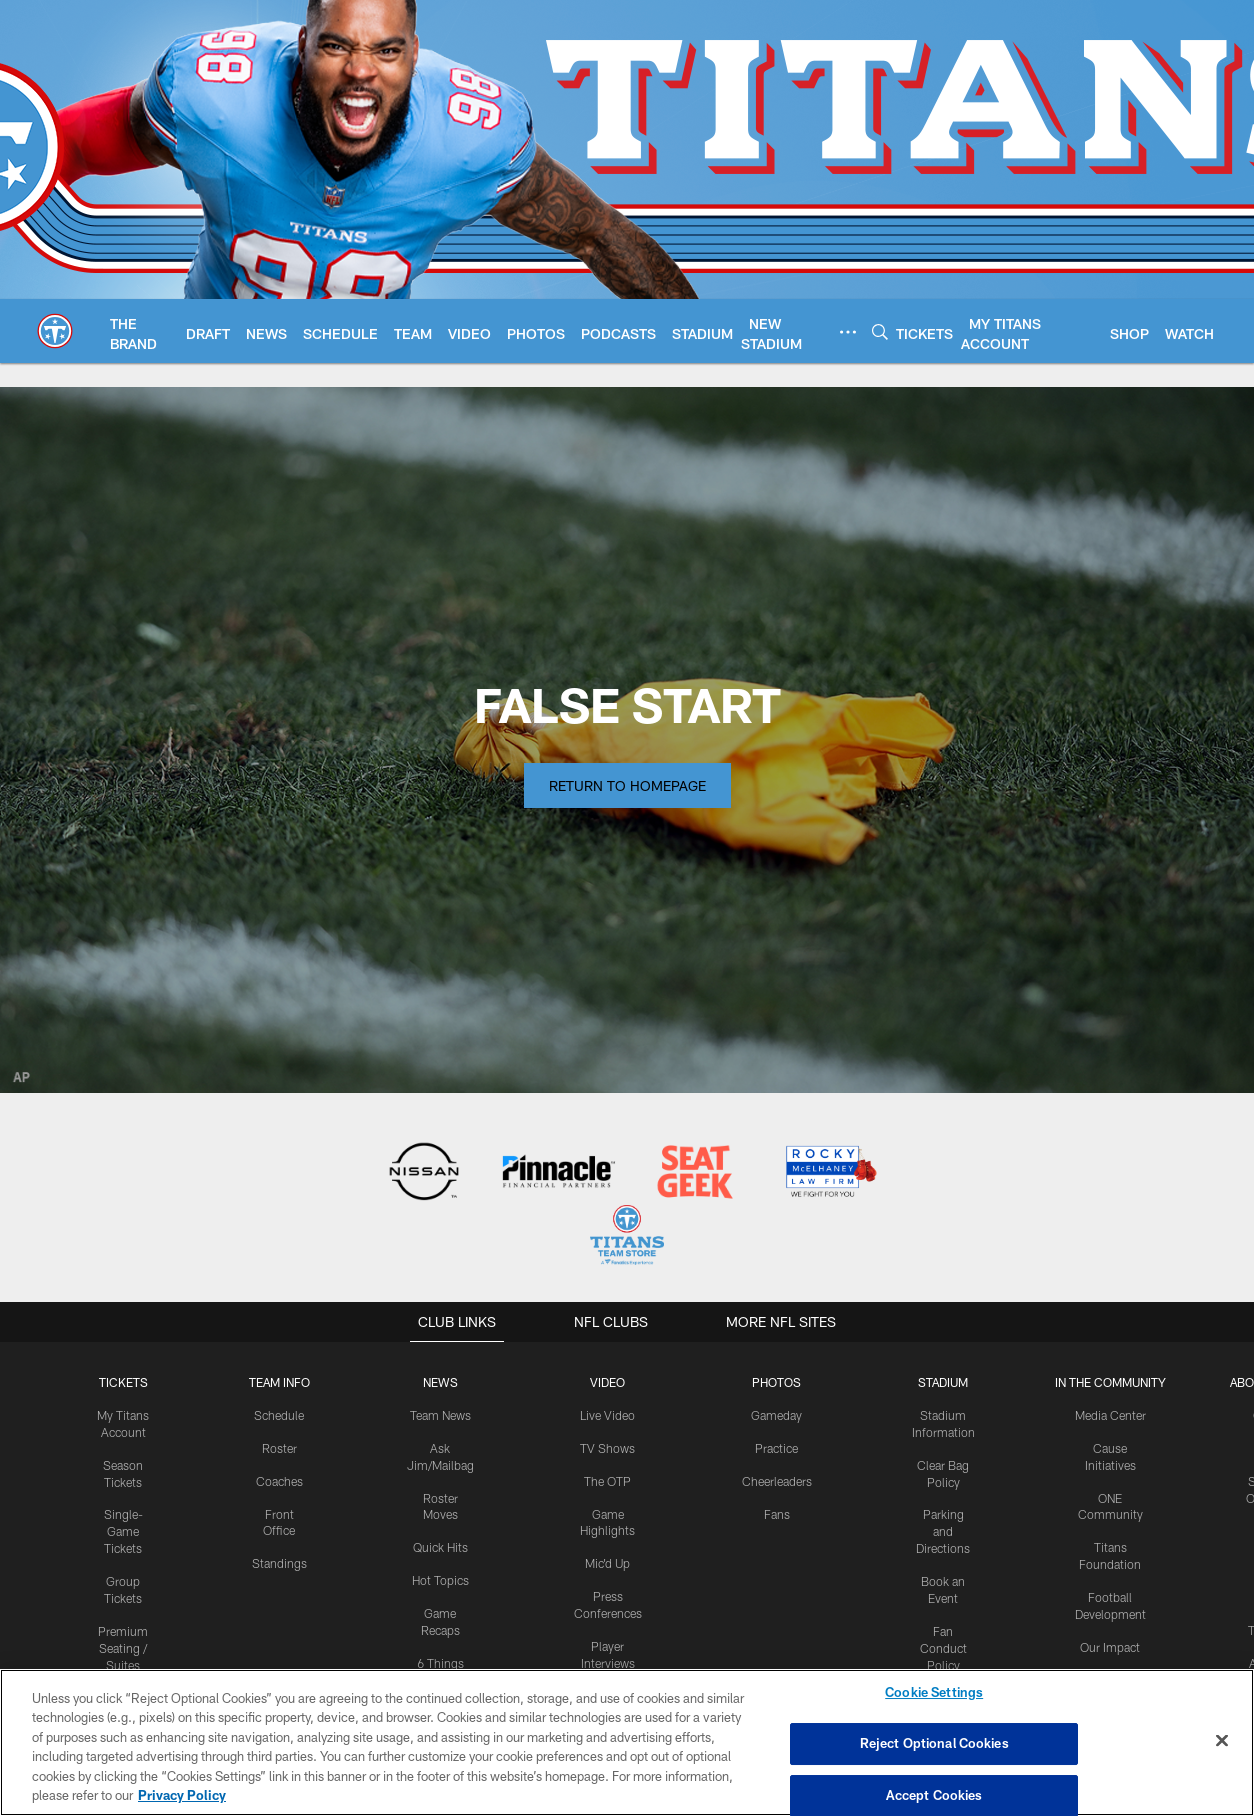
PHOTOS (776, 1382)
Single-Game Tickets (123, 1531)
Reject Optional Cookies (934, 1743)
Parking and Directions (943, 1531)
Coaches (279, 1480)
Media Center (1110, 1415)
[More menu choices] (848, 332)
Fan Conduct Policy (943, 1647)
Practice (776, 1447)
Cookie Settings (934, 1693)
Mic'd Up (607, 1563)
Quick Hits (440, 1547)
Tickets (123, 1382)
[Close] (1222, 1741)
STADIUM (943, 1382)
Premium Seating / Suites (123, 1647)
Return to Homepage (627, 785)
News (440, 1382)
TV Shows (607, 1447)
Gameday (776, 1415)
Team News (440, 1415)
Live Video (607, 1415)
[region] (627, 1742)
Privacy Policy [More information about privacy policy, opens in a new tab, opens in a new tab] (182, 1795)
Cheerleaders (777, 1480)
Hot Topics (440, 1579)
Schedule (279, 1415)
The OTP (607, 1480)
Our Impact (1110, 1646)
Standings (279, 1563)
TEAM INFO (279, 1382)
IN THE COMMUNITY (1110, 1382)
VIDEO (607, 1382)
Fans (776, 1513)
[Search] (880, 331)
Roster (279, 1447)
